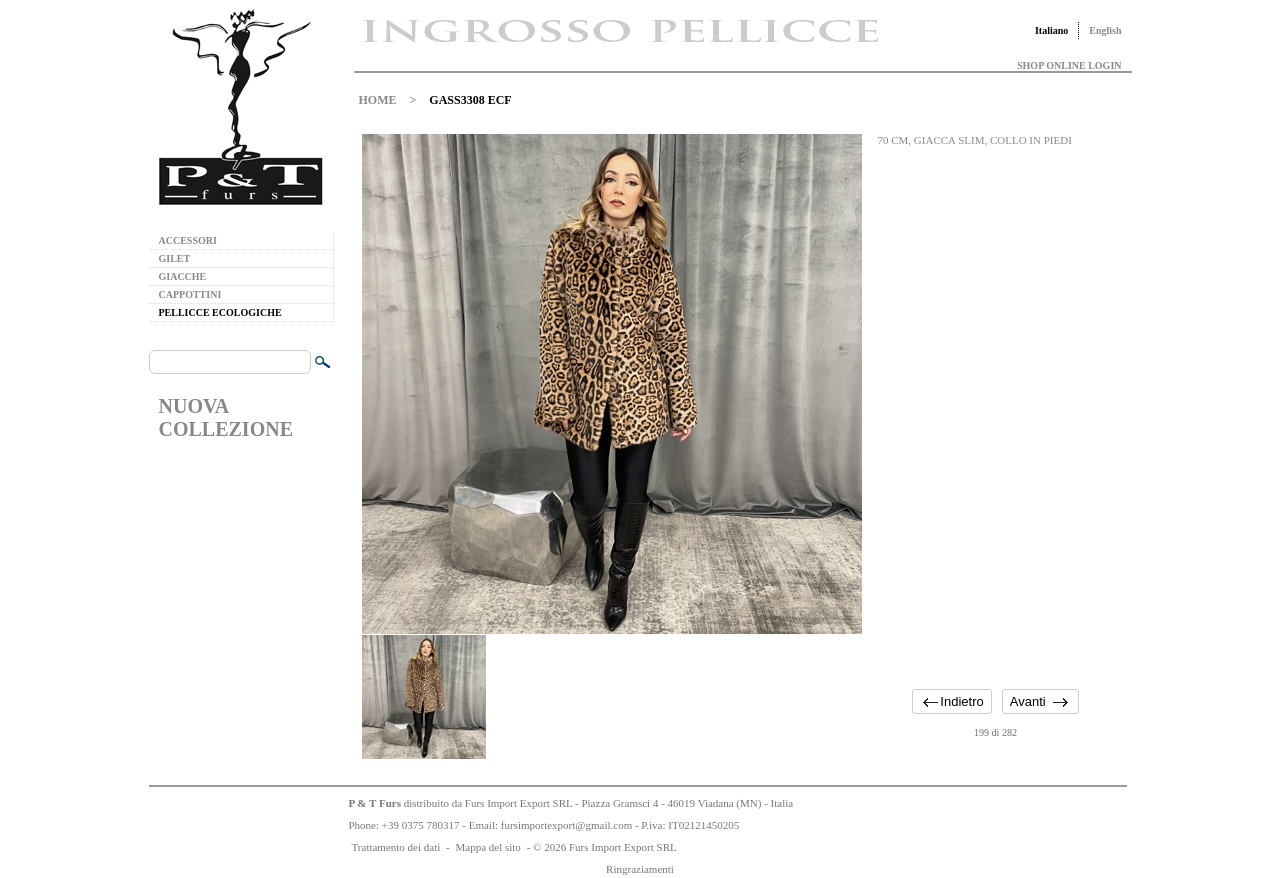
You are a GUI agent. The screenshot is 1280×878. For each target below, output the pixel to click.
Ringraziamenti (640, 869)
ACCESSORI (188, 240)
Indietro (961, 701)
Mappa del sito (487, 847)
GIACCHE (183, 276)
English (1105, 30)
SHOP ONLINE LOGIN (1069, 65)
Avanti (1028, 701)
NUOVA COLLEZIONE (226, 417)
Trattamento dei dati (396, 847)
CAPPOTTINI (190, 294)
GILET (175, 258)
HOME (378, 100)
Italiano (1051, 30)
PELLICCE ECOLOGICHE (220, 312)
